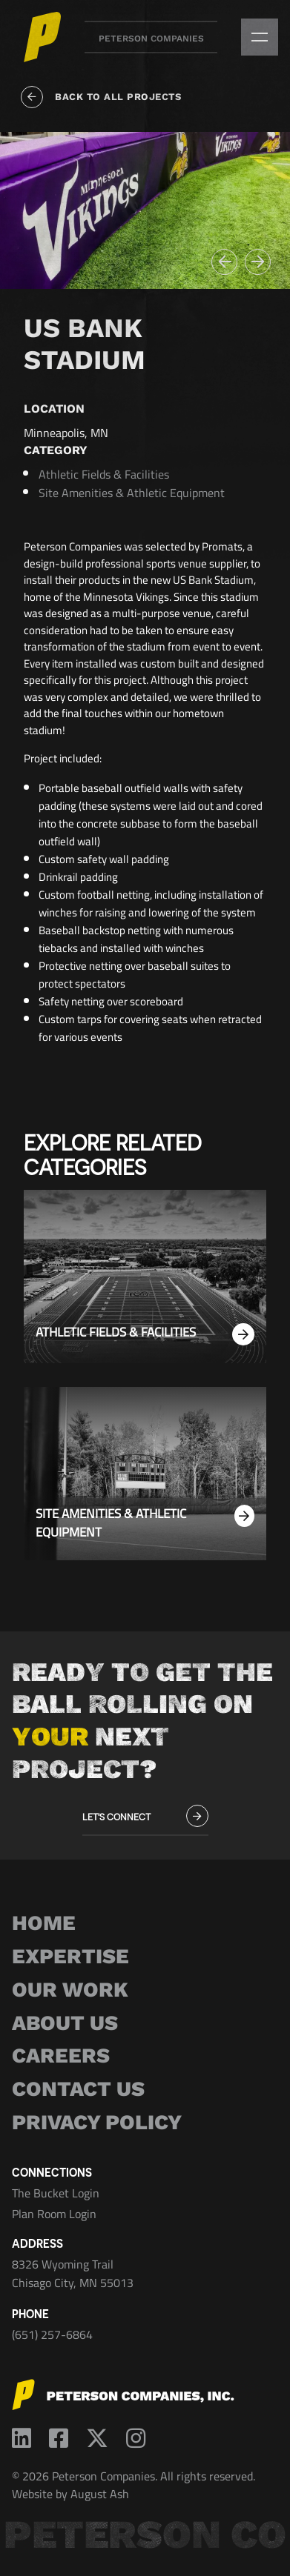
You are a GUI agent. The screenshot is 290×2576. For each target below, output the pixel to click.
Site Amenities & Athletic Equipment (132, 493)
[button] (224, 262)
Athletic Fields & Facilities (104, 474)
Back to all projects (101, 97)
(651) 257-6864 (52, 2334)
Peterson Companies (151, 38)
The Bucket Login (55, 2193)
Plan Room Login (54, 2214)
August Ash (99, 2494)
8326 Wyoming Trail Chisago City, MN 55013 (73, 2273)
